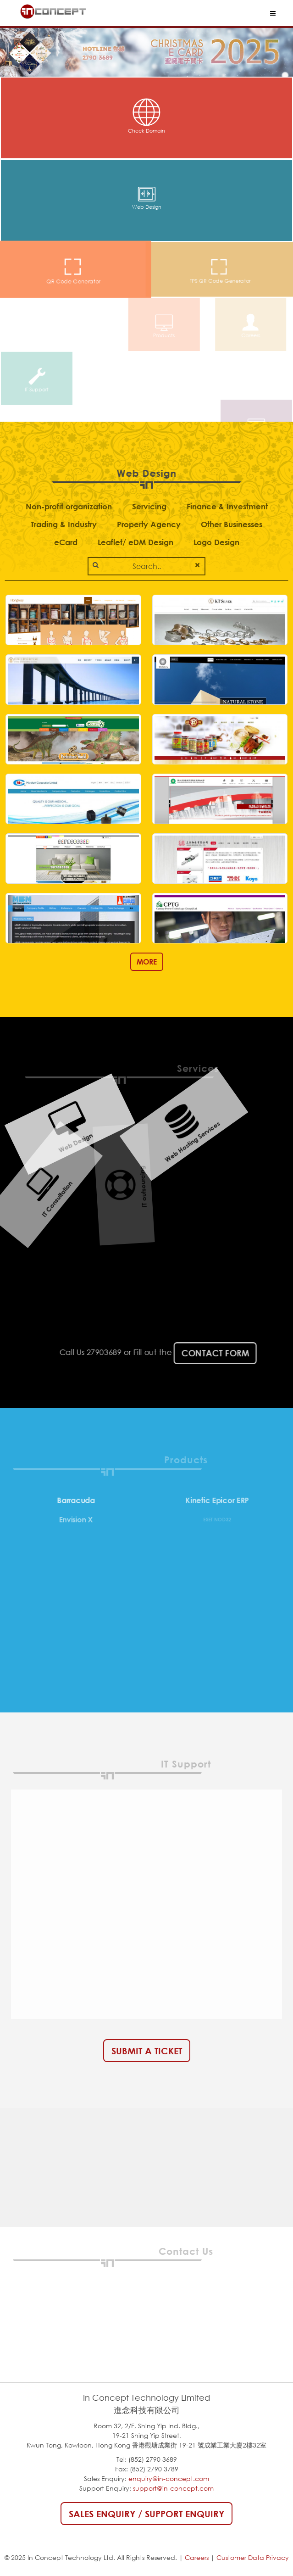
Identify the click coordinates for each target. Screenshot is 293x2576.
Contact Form (203, 1353)
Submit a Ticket (146, 2050)
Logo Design (216, 542)
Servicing (149, 506)
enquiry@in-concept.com (168, 2478)
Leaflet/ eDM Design (135, 542)
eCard (65, 542)
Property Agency (149, 524)
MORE (147, 961)
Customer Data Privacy (252, 2557)
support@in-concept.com (173, 2488)
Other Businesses (232, 524)
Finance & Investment (227, 506)
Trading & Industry (64, 524)
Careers (197, 2557)
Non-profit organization (68, 506)
